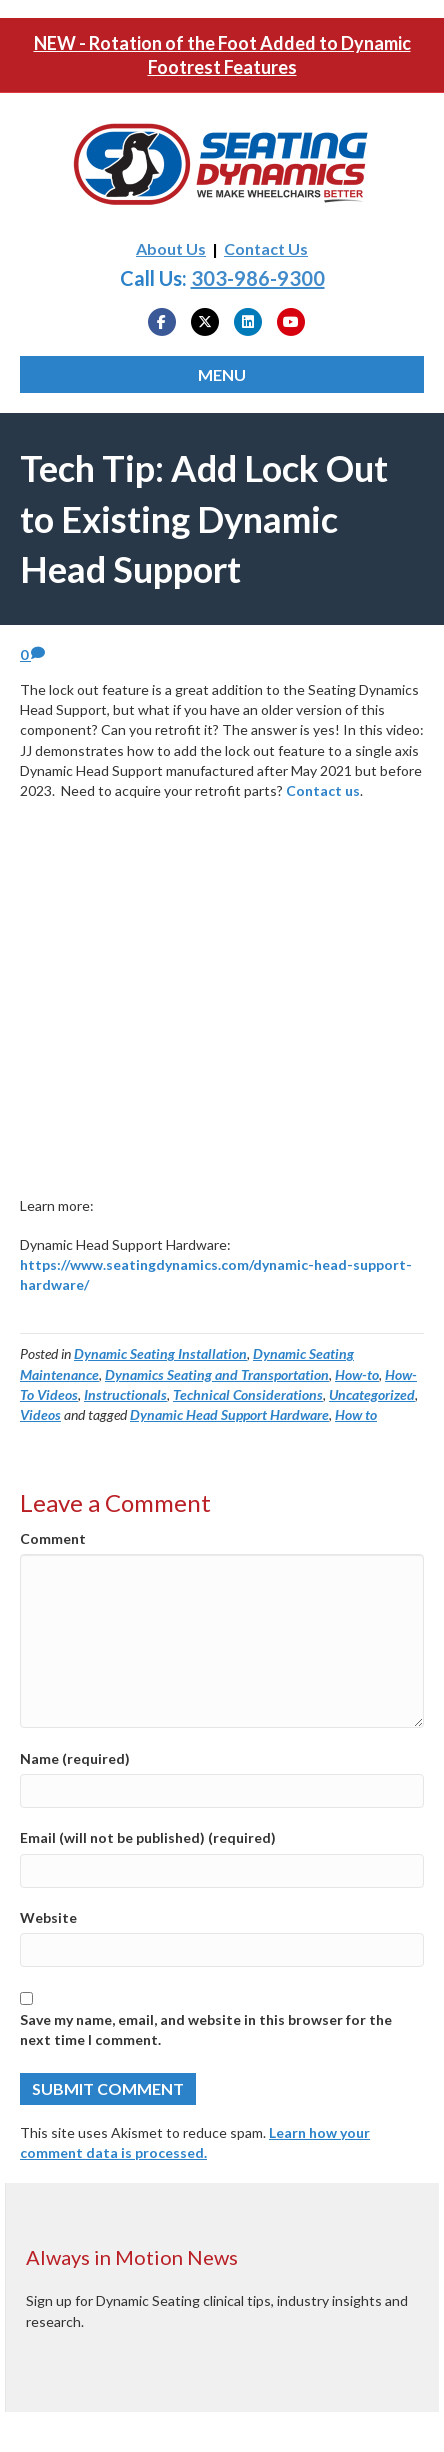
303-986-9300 (258, 278)
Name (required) (75, 1758)
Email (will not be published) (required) (148, 1837)
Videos (40, 1414)
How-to (357, 1374)
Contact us (323, 790)
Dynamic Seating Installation (160, 1353)
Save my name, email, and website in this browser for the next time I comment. (206, 2029)
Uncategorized (372, 1394)
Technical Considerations (248, 1394)
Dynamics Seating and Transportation (217, 1374)
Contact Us (266, 248)
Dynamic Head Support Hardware (229, 1414)
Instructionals (125, 1394)
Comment (53, 1538)
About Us (171, 248)
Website (48, 1917)
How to (356, 1414)
